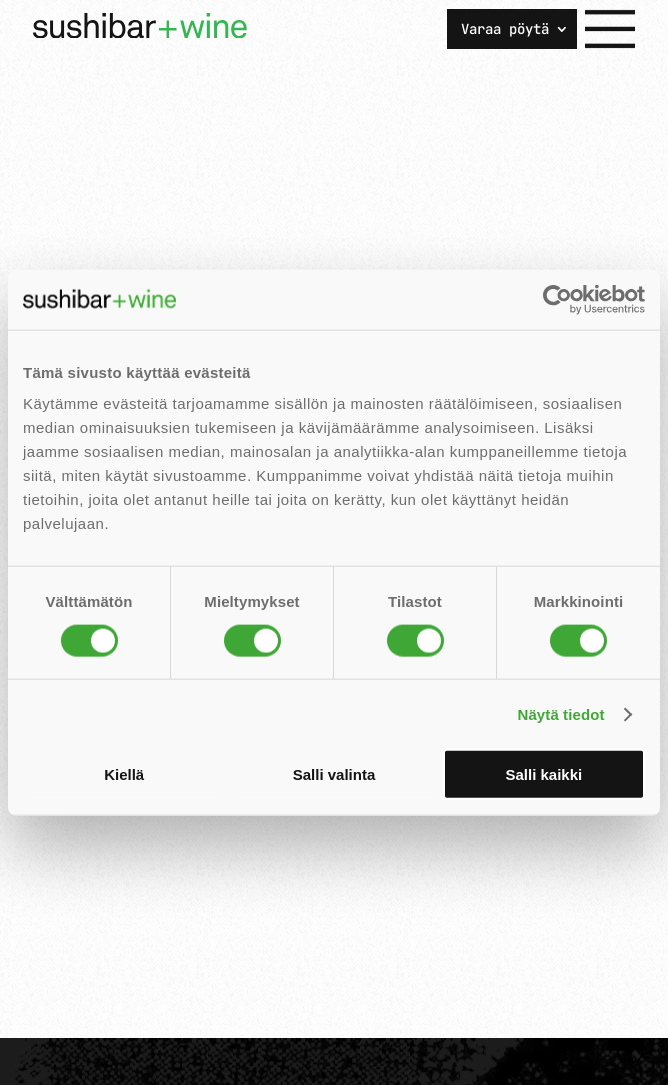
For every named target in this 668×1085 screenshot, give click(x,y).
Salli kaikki (543, 774)
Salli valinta (334, 774)
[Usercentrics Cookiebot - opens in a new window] (557, 299)
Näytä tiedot (561, 713)
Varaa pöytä (505, 30)
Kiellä (124, 774)
